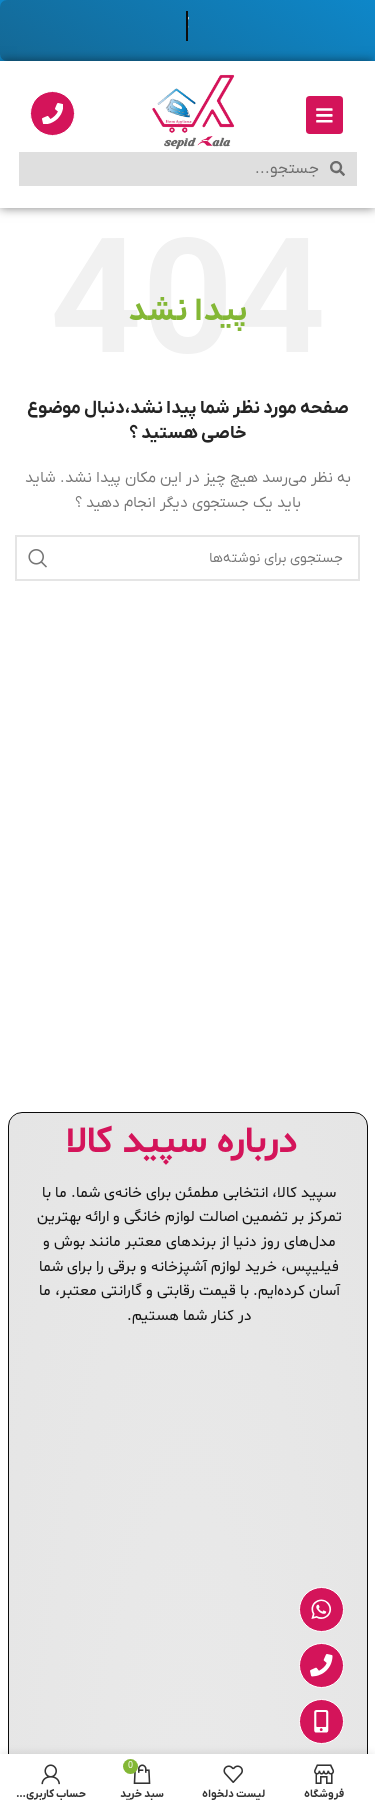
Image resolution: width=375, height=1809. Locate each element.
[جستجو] (187, 558)
